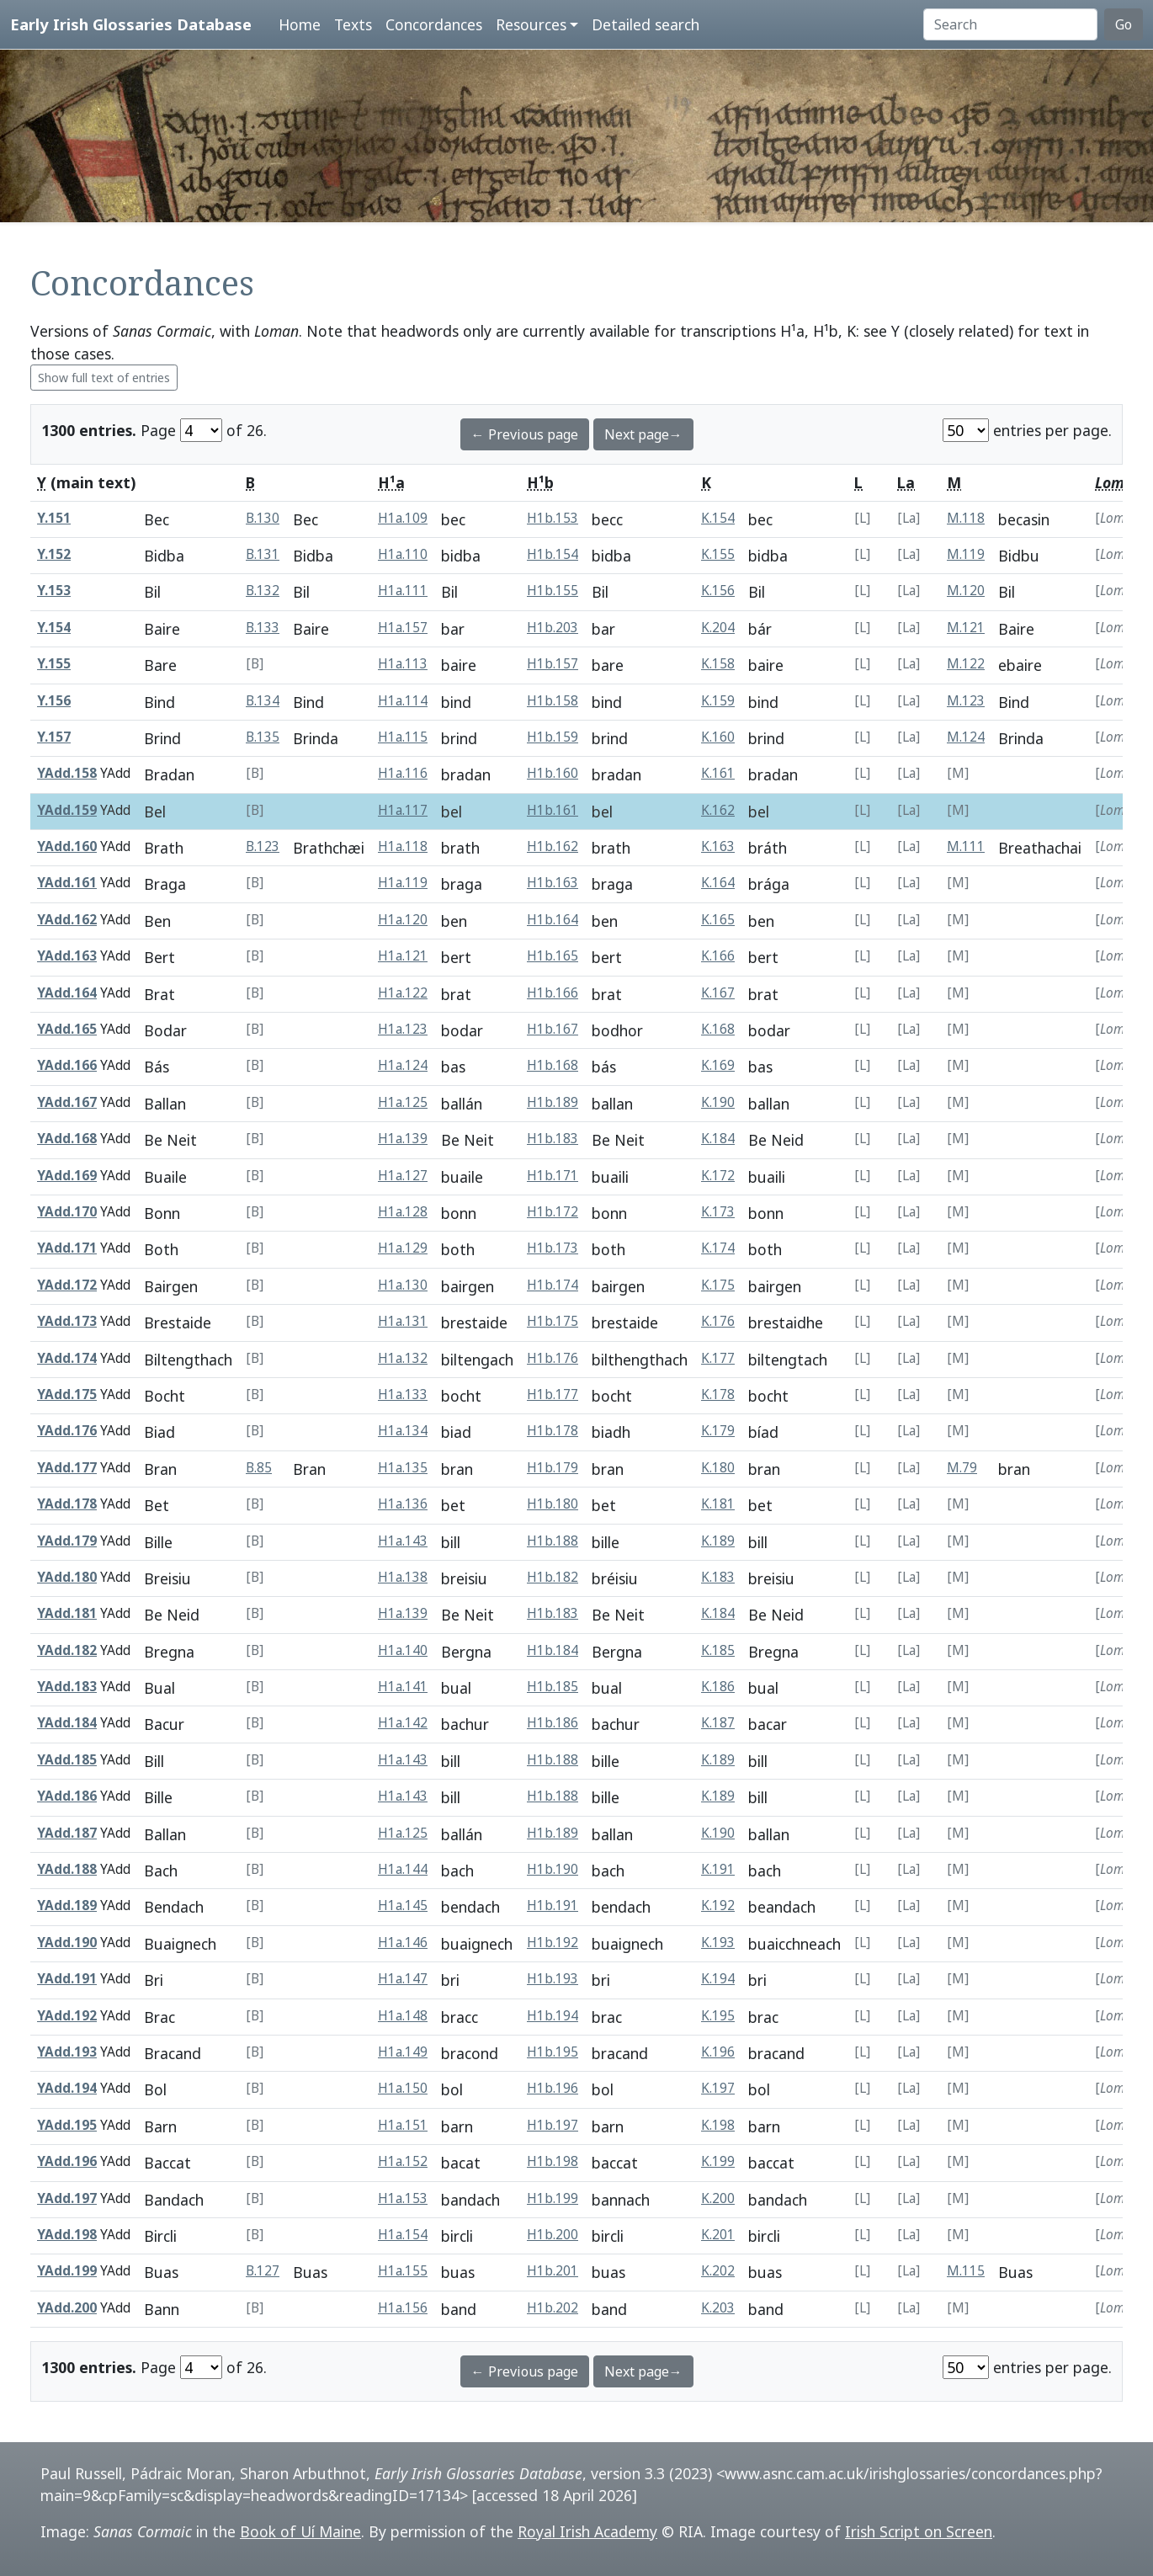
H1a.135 (403, 1468)
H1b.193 (552, 1979)
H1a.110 (403, 554)
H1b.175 (552, 1321)
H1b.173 (552, 1248)
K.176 (718, 1321)
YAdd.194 (67, 2088)
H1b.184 (552, 1650)
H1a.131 (403, 1321)
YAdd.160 (67, 846)
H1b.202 (552, 2308)
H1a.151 (403, 2125)
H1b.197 (552, 2125)
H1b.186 (552, 1723)
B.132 (262, 590)
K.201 (718, 2234)
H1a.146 (403, 1942)
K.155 (718, 554)
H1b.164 (552, 920)
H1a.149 (403, 2052)
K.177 (718, 1358)
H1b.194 (552, 2016)
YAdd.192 (67, 2016)
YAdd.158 (67, 773)
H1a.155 (403, 2271)
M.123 (966, 701)
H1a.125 (403, 1102)
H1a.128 (403, 1212)
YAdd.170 (67, 1212)
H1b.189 (552, 1102)
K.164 (718, 882)
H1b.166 (552, 993)
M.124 (966, 737)
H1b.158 (552, 701)
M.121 (966, 627)
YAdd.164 (67, 993)
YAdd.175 (67, 1394)
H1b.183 (552, 1138)
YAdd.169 (67, 1175)
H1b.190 (552, 1869)
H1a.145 (403, 1905)
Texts (353, 24)
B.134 (262, 701)
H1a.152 (403, 2161)
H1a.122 (403, 993)
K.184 (718, 1138)
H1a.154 (403, 2234)
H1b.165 (552, 956)
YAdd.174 (67, 1358)
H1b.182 (552, 1577)
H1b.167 (552, 1029)
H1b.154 (552, 554)
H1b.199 (552, 2198)
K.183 (718, 1577)
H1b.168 (552, 1065)
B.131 (262, 554)
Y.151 (54, 518)
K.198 (718, 2125)
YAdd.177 (67, 1468)
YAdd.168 (67, 1138)
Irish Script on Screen (918, 2531)
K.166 (718, 956)
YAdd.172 (67, 1285)
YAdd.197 (67, 2198)
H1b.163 (552, 882)
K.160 (718, 737)
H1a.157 (403, 627)
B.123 (262, 846)
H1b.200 (552, 2234)
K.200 (718, 2198)
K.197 (718, 2088)
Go (1123, 24)
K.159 (718, 701)
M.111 (966, 846)
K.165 (718, 920)
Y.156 (54, 701)
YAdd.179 (67, 1541)
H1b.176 (552, 1358)
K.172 (718, 1175)
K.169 (718, 1065)
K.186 (718, 1686)
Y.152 (54, 554)
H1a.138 (403, 1577)
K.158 (718, 664)
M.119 (966, 554)
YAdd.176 (67, 1431)
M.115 (966, 2271)
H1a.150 (403, 2088)
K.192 (718, 1905)
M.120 (966, 590)
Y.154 (54, 627)
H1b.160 (552, 773)
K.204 (718, 627)
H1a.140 (403, 1650)
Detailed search (645, 24)
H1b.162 (552, 846)
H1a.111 (403, 590)
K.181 (718, 1504)
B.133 (262, 627)
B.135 (262, 737)
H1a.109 (403, 518)
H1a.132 (403, 1358)
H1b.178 (552, 1431)
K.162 (718, 810)
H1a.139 (403, 1138)
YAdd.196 (67, 2161)
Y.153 (54, 590)
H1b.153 (552, 518)
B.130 (262, 518)
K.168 (718, 1029)
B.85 (259, 1468)
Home (300, 24)
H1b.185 (552, 1686)
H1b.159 (552, 737)
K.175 (718, 1285)
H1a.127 (403, 1175)
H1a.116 (403, 773)
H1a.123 (403, 1029)
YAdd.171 (67, 1248)
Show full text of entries (104, 378)
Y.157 (54, 737)
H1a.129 (403, 1248)
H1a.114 (403, 701)
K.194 (718, 1979)
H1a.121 (403, 956)
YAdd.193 (67, 2052)
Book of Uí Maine (300, 2531)
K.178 (718, 1394)
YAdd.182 (67, 1650)
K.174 (718, 1248)
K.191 (718, 1869)
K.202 (718, 2271)
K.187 (718, 1723)
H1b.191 (552, 1905)
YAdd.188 (67, 1869)
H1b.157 (552, 664)
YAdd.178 (67, 1504)
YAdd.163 (67, 956)
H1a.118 (403, 846)
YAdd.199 (67, 2271)
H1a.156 (403, 2308)
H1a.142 (403, 1723)
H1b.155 (552, 590)
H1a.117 (403, 810)
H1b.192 (552, 1942)
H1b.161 (552, 810)
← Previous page (524, 434)
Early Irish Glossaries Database (131, 24)
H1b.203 (552, 627)
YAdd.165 (67, 1029)
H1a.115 (403, 737)
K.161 (718, 773)
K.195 (718, 2016)
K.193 (718, 1942)
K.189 (718, 1541)
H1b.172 (552, 1212)
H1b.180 (552, 1504)
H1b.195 (552, 2052)
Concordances (433, 24)
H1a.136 (403, 1504)
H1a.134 (403, 1431)
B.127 (262, 2271)
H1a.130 (403, 1285)
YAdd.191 (67, 1979)
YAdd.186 (67, 1796)
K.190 (718, 1102)
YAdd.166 (67, 1065)
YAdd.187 (67, 1833)
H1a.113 (403, 664)
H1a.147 (403, 1979)
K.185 (718, 1650)
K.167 (718, 993)
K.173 (718, 1212)
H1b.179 (552, 1468)
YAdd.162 (67, 920)
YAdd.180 (67, 1577)
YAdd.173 (67, 1321)
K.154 (718, 518)
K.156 (718, 590)
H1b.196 (552, 2088)
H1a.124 (403, 1065)
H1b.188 (552, 1541)
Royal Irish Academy (587, 2531)
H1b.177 (552, 1394)
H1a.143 (403, 1541)
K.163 (718, 846)
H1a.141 (403, 1686)
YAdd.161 (67, 882)
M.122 (966, 664)
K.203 (718, 2308)
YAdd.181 (67, 1613)
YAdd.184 (67, 1723)
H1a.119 (403, 882)
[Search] (1010, 24)
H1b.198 (552, 2161)
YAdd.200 (67, 2308)
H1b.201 (552, 2271)
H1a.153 (403, 2198)
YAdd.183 (67, 1686)
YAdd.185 (67, 1760)
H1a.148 (403, 2016)
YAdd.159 (67, 810)
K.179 (718, 1431)
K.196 (718, 2052)
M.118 (966, 518)
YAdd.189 (67, 1905)
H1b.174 (552, 1285)
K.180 (718, 1468)
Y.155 (54, 664)
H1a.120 (403, 920)
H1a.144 (403, 1869)
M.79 (962, 1468)
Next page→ (643, 434)
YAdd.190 (67, 1942)
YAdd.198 (67, 2234)
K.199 (718, 2161)
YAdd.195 (67, 2125)
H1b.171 (552, 1175)
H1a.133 (403, 1394)
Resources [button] (531, 24)
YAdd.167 (67, 1102)
